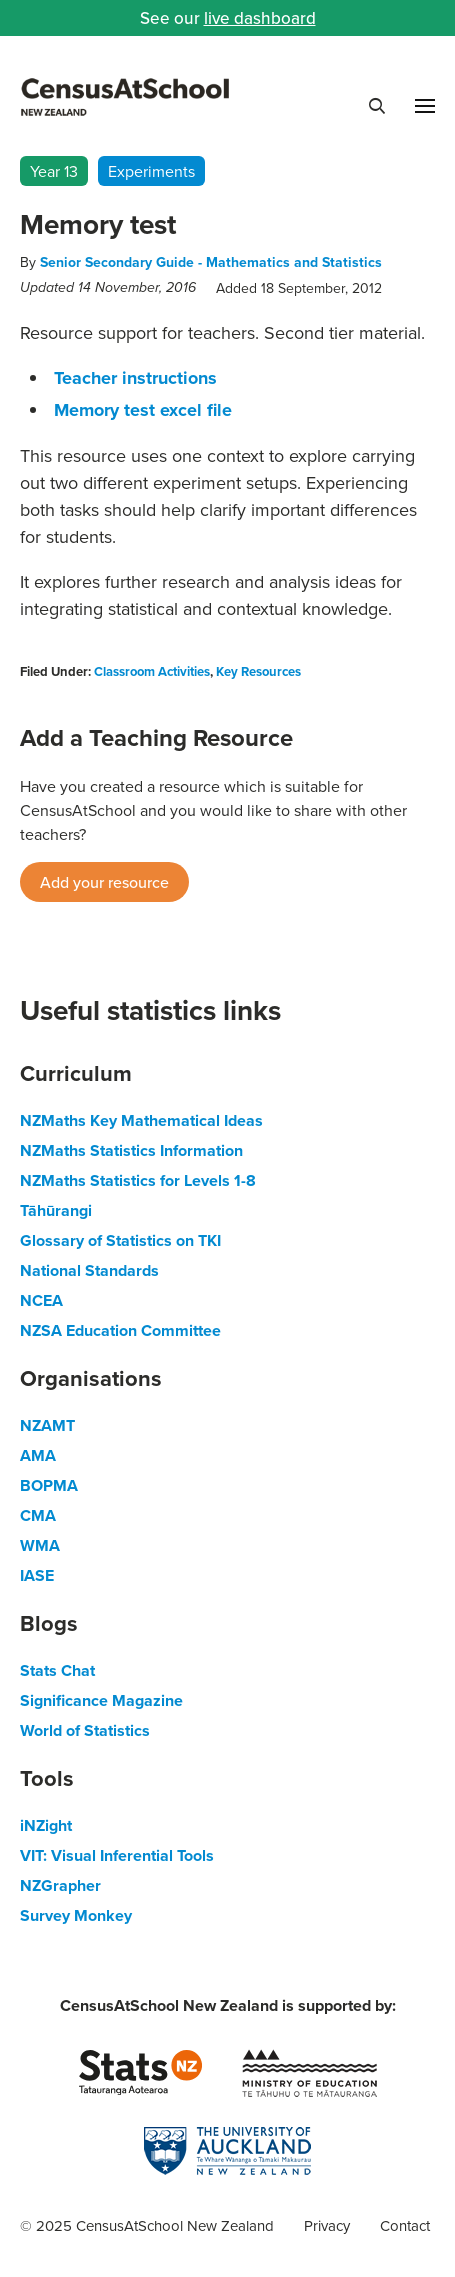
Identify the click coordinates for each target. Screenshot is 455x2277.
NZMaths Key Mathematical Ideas (141, 1120)
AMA (38, 1455)
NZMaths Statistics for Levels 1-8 (138, 1180)
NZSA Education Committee (120, 1330)
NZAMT (47, 1425)
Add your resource (104, 882)
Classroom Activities (152, 671)
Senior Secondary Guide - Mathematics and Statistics (211, 262)
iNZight (46, 1825)
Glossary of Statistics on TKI (120, 1240)
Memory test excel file (143, 410)
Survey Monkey (76, 1915)
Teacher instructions (135, 378)
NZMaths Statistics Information (131, 1150)
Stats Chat (57, 1670)
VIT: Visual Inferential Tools (117, 1855)
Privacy (327, 2225)
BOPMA (49, 1485)
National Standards (89, 1270)
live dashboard (260, 18)
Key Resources (258, 671)
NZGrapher (60, 1885)
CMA (38, 1515)
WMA (40, 1545)
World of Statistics (85, 1730)
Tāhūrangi (56, 1210)
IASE (37, 1575)
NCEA (41, 1300)
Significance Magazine (101, 1700)
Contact (405, 2225)
